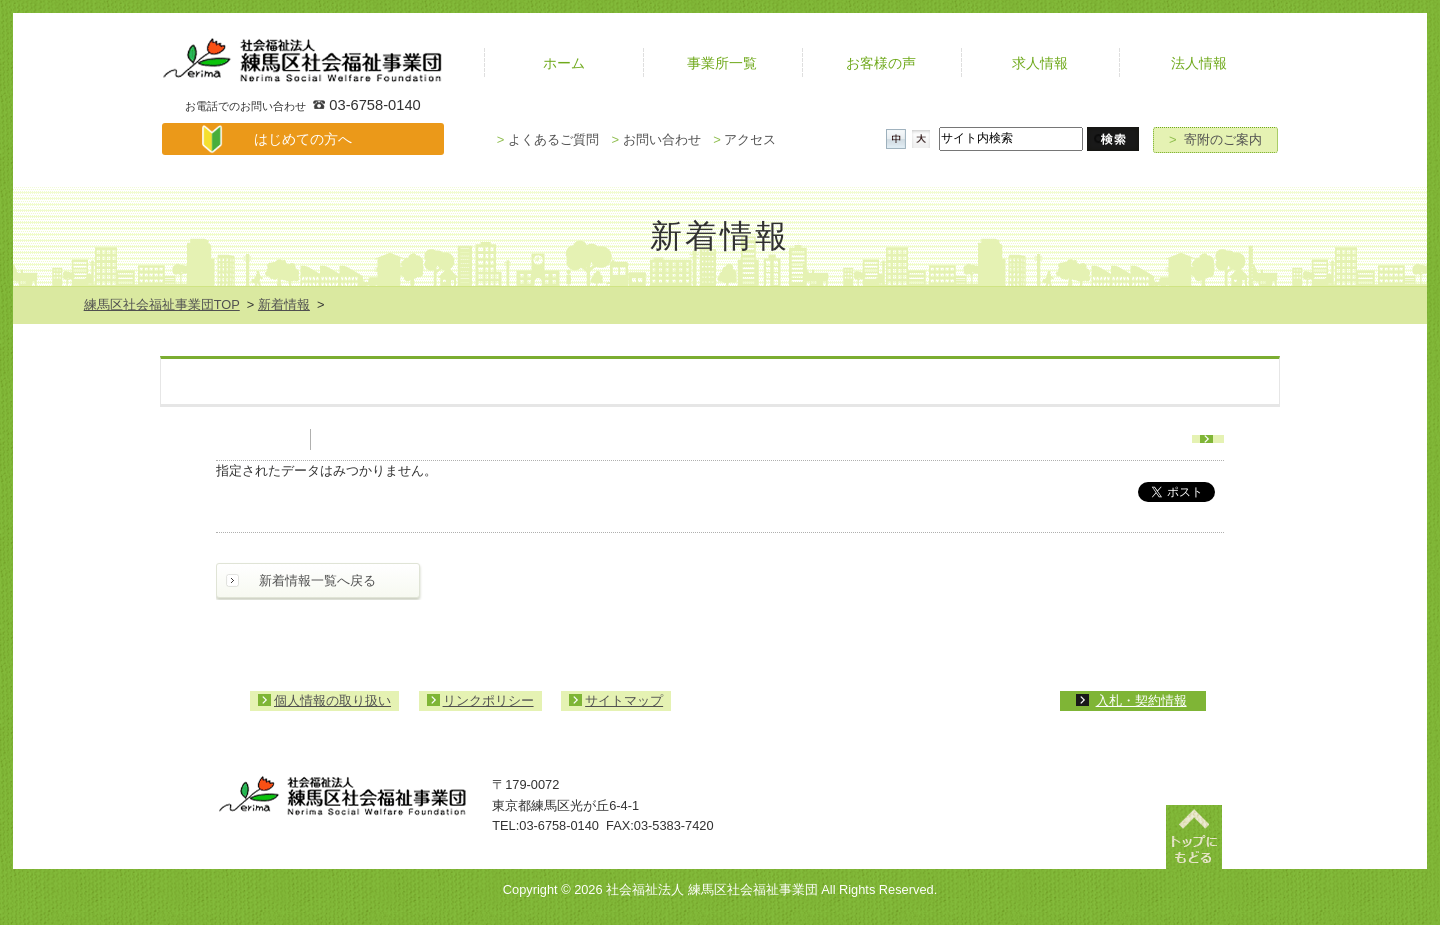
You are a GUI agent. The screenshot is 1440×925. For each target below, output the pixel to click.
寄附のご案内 (1215, 139)
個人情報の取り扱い (332, 700)
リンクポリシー (488, 700)
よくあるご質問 (548, 139)
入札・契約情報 (1141, 700)
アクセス (744, 139)
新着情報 (284, 304)
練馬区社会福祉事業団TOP (162, 304)
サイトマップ (624, 700)
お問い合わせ (655, 139)
